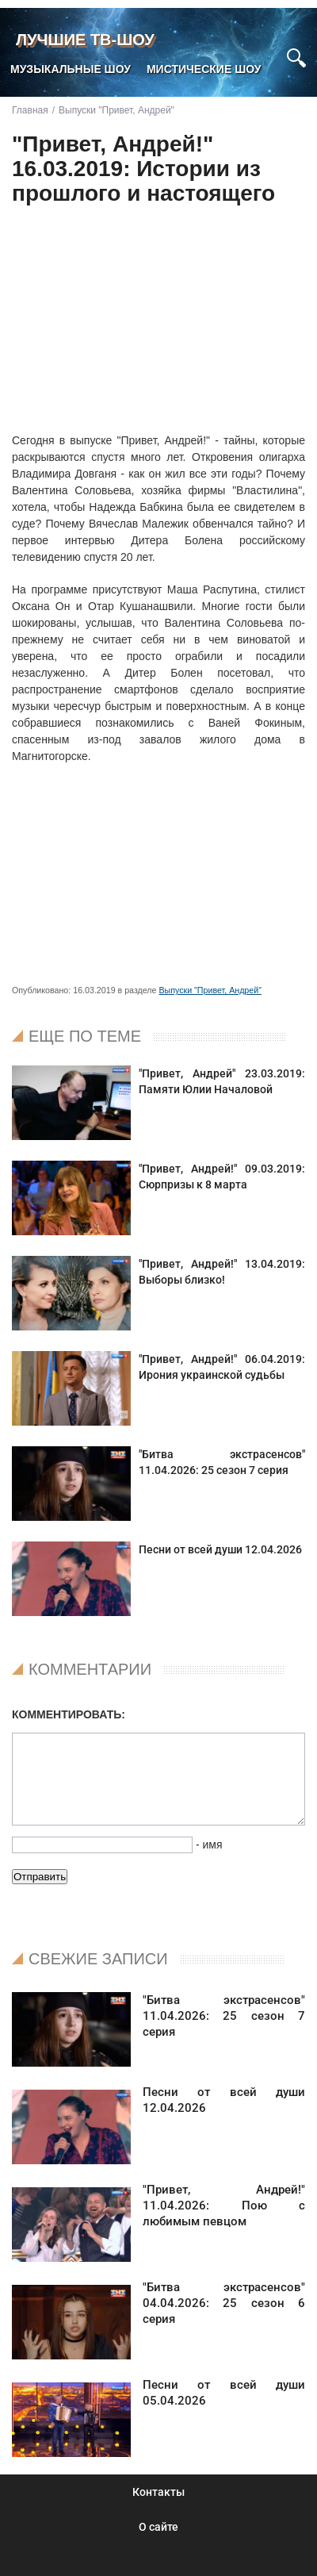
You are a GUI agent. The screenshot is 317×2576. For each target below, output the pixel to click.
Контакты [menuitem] (158, 2492)
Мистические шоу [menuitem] (204, 69)
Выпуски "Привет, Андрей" (210, 990)
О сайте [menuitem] (158, 2526)
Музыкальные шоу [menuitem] (70, 69)
